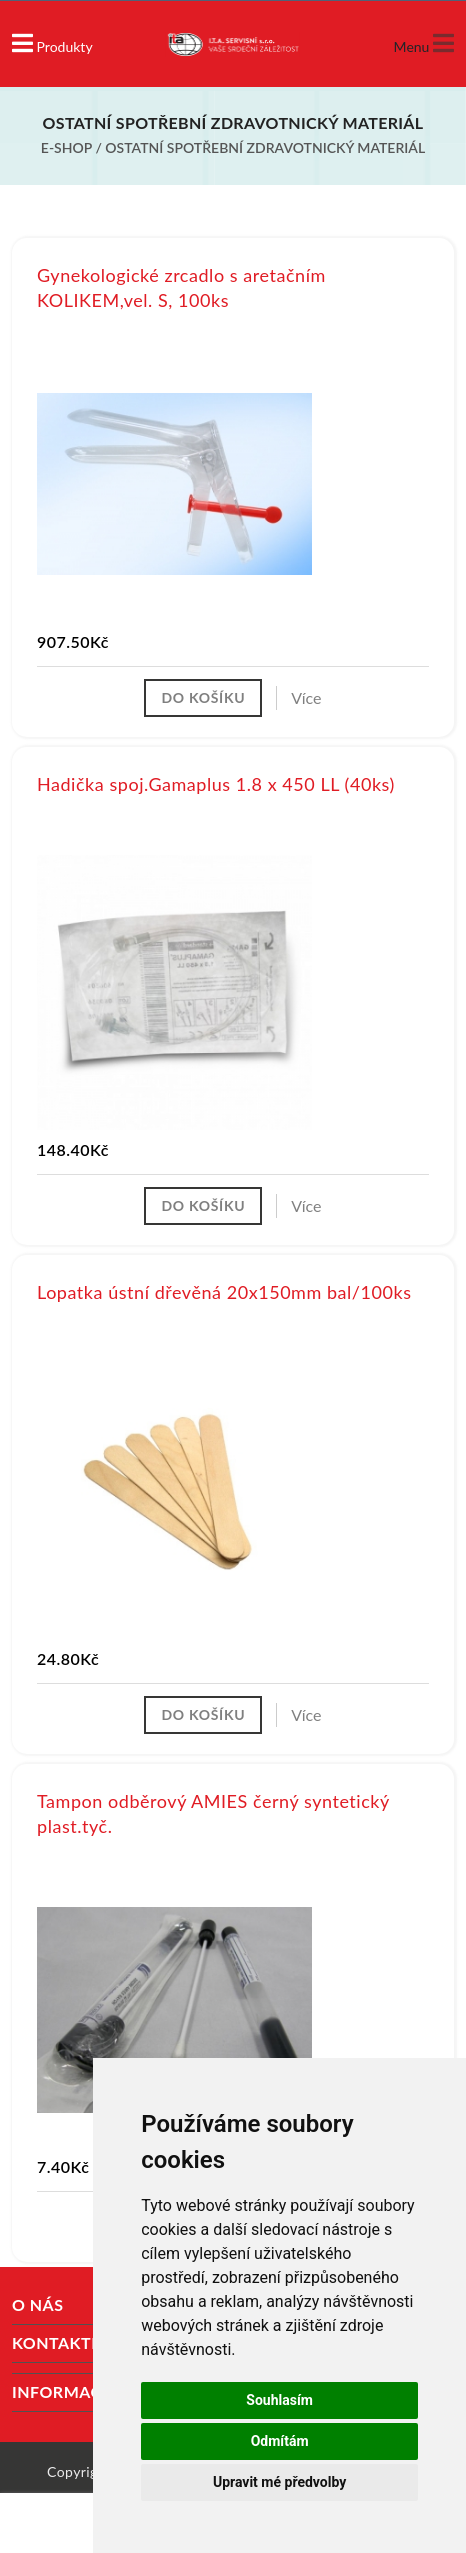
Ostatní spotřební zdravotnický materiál (265, 147)
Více (306, 697)
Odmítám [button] (280, 2441)
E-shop (66, 147)
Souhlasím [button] (279, 2400)
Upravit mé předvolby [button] (279, 2482)
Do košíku (203, 697)
